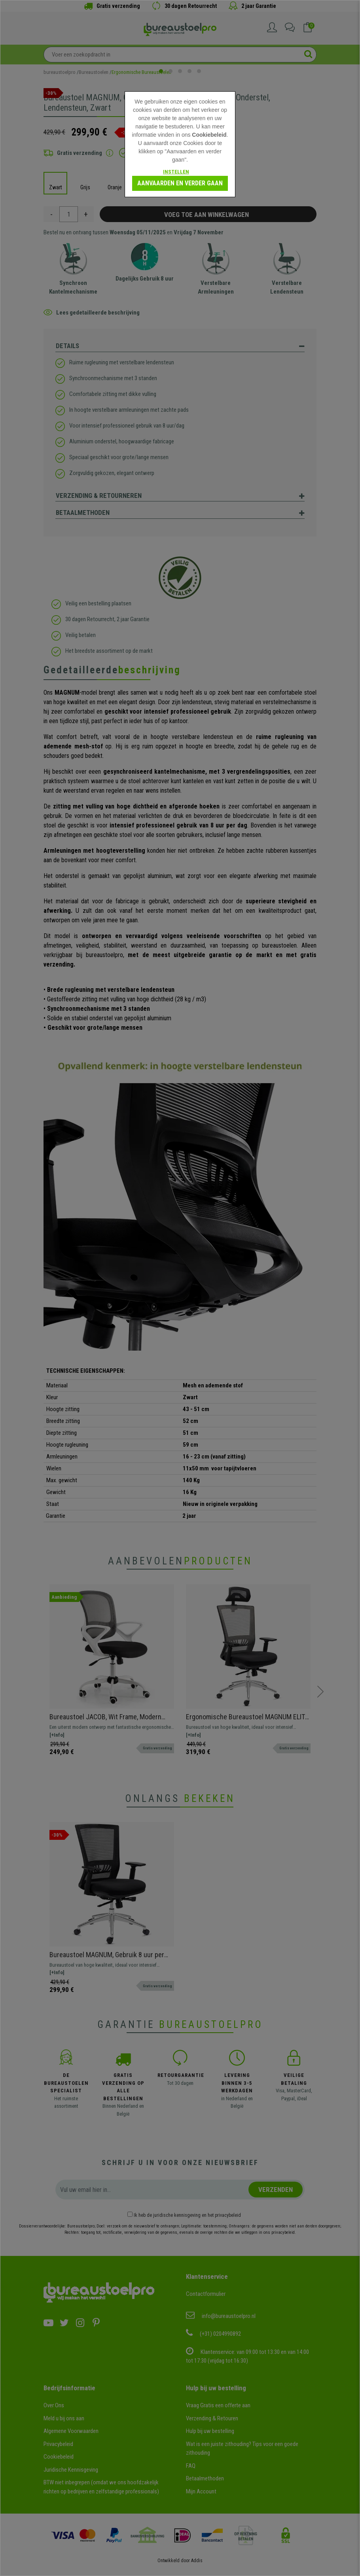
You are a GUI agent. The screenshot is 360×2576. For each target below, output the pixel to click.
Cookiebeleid (209, 135)
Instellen (176, 172)
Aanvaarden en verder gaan (180, 183)
